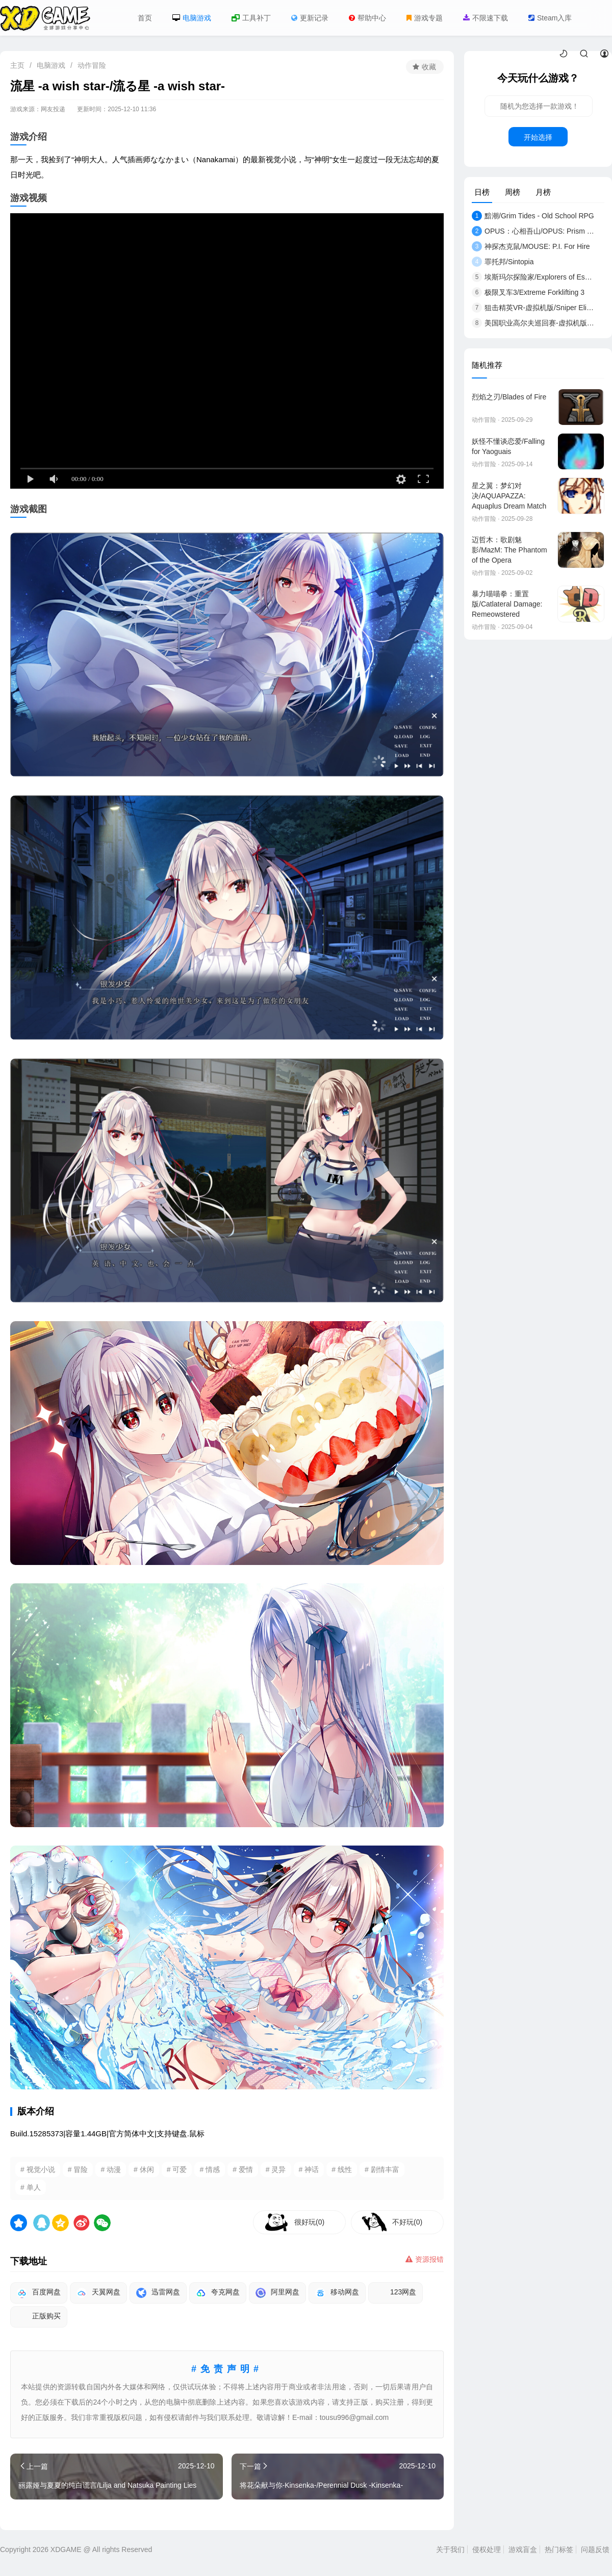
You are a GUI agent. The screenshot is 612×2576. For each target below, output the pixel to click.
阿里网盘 (277, 2293)
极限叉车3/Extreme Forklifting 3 (528, 292)
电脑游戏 (191, 18)
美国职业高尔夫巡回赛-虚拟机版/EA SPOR (533, 323)
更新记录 (309, 18)
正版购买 (39, 2317)
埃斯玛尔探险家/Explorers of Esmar (533, 277)
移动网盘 (337, 2293)
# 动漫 (110, 2169)
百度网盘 (39, 2293)
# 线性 (342, 2169)
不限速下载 (485, 18)
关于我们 (450, 2549)
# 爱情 (243, 2169)
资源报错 (424, 2259)
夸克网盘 (218, 2293)
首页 (145, 18)
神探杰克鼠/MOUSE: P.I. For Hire (531, 246)
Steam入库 (550, 18)
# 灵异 (276, 2169)
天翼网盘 (98, 2293)
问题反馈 (595, 2549)
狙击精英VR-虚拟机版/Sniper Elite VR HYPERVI (533, 307)
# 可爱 (177, 2169)
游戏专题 (424, 18)
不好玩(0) (407, 2222)
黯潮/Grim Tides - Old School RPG (533, 216)
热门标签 (559, 2549)
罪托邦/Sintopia (502, 262)
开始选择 (538, 137)
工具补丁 (251, 18)
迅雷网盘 (158, 2293)
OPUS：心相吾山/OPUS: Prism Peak (533, 231)
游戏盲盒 (522, 2549)
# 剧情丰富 (382, 2169)
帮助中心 (367, 18)
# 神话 (309, 2169)
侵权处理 (486, 2549)
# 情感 (209, 2169)
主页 (17, 65)
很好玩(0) (309, 2222)
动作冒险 (92, 65)
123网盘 (395, 2293)
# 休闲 (144, 2169)
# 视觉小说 (37, 2169)
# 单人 (30, 2187)
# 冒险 (78, 2169)
